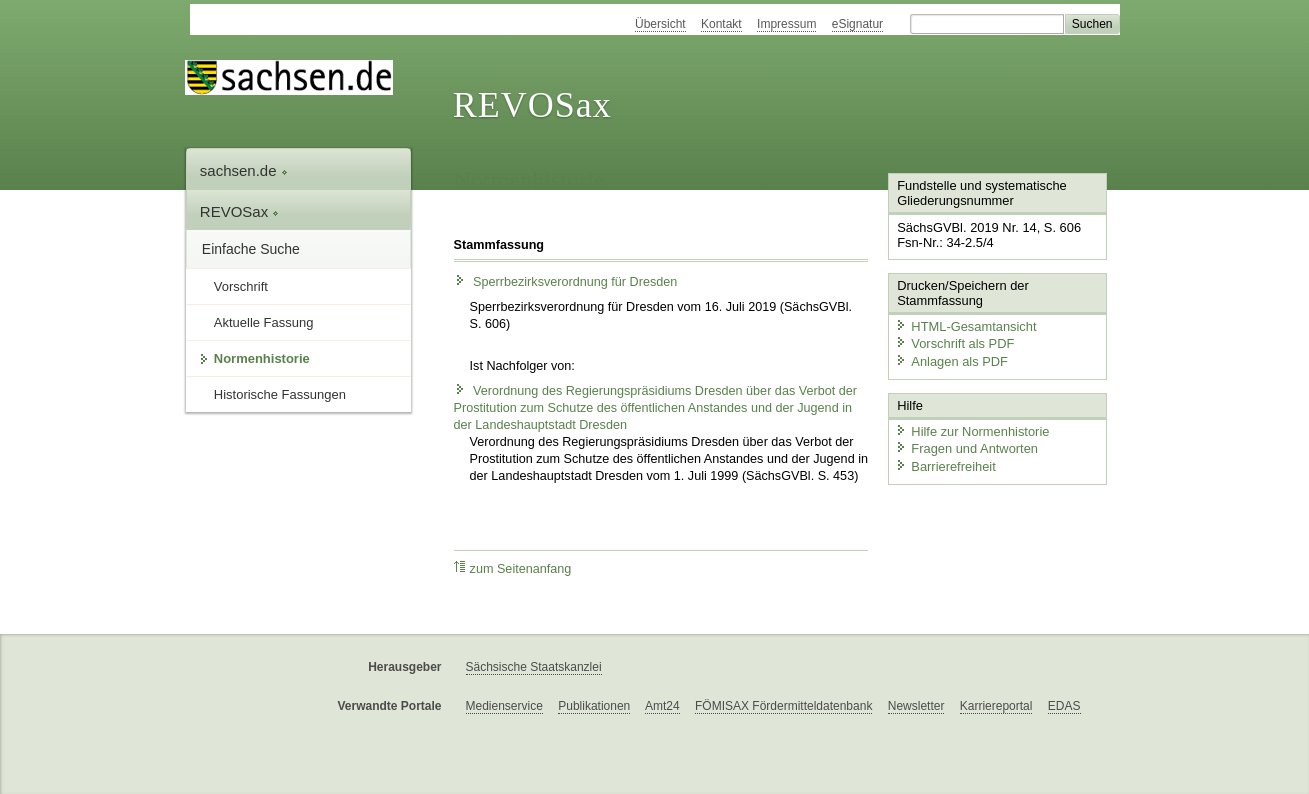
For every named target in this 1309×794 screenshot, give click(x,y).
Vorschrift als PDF (954, 343)
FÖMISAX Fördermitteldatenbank (783, 706)
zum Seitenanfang (513, 568)
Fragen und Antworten (966, 447)
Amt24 (662, 706)
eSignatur (857, 24)
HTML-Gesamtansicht (965, 325)
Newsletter (916, 706)
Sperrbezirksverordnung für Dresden (566, 282)
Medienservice (504, 706)
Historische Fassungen (280, 394)
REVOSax (532, 105)
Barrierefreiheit (945, 465)
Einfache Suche (251, 249)
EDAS (1064, 706)
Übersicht (660, 24)
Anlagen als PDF (951, 360)
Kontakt (721, 24)
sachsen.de (244, 170)
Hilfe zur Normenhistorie (971, 430)
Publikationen (594, 706)
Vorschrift (241, 286)
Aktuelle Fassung (264, 322)
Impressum (786, 24)
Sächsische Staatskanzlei (534, 667)
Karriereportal (996, 706)
